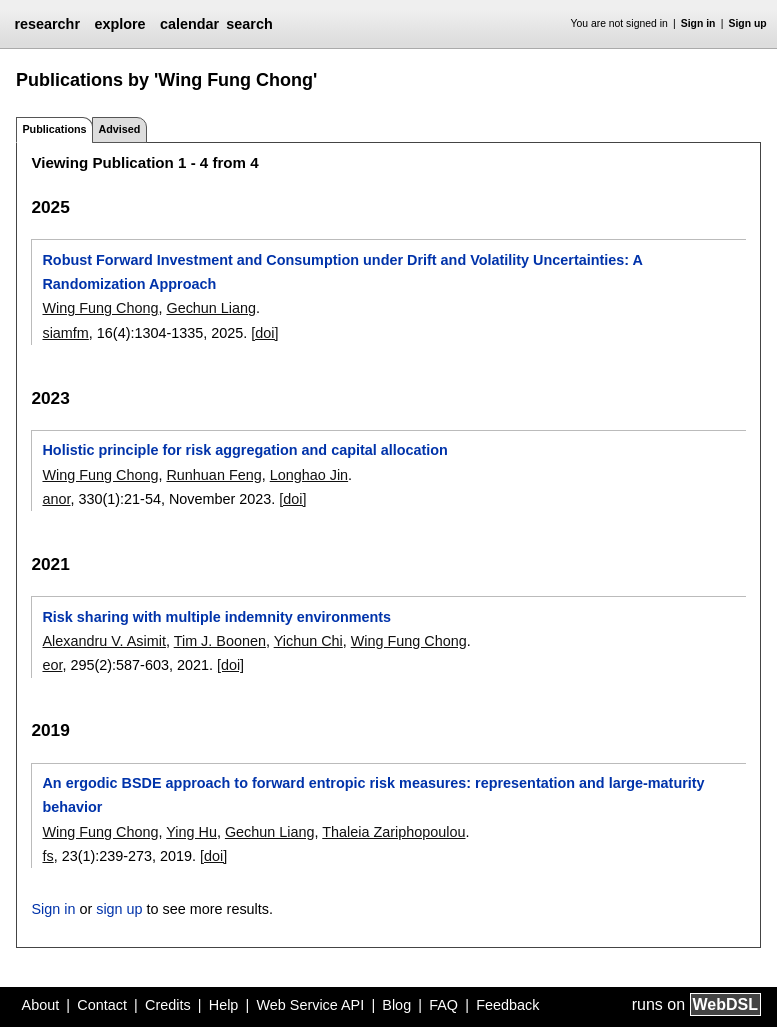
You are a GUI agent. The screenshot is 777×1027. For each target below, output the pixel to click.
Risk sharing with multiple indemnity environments (216, 617)
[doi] (264, 333)
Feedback (507, 1005)
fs (47, 856)
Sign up (748, 23)
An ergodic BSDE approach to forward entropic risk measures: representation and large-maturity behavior (373, 795)
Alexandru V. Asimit (103, 641)
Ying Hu (191, 832)
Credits (168, 1005)
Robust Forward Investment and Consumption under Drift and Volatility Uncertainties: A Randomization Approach (342, 272)
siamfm (65, 333)
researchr (47, 24)
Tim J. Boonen (220, 641)
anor (56, 499)
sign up (119, 909)
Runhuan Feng (213, 475)
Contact (102, 1005)
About (41, 1005)
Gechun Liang (211, 308)
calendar (189, 24)
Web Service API (310, 1005)
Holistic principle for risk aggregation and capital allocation (244, 450)
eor (52, 665)
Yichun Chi (308, 641)
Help (224, 1005)
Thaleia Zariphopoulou (393, 832)
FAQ (443, 1005)
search (249, 24)
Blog (396, 1005)
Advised (119, 129)
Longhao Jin (309, 475)
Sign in (698, 23)
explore (119, 24)
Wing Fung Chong (100, 308)
